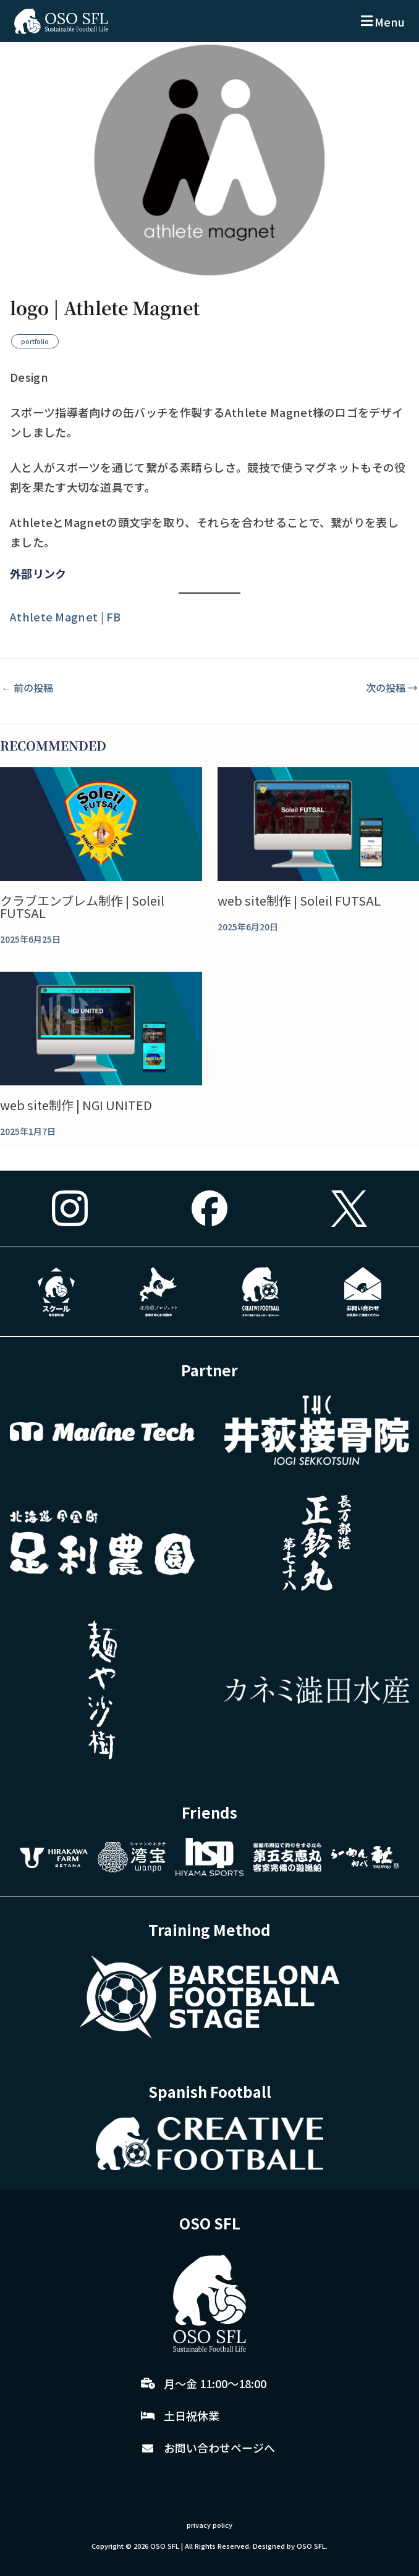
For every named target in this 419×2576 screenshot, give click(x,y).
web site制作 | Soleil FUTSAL (299, 900)
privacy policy (209, 2525)
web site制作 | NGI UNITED (76, 1105)
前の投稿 (27, 687)
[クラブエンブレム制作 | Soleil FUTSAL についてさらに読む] (101, 824)
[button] (381, 21)
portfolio (35, 341)
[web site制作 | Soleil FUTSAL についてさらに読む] (319, 824)
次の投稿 (392, 687)
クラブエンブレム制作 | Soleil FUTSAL (82, 906)
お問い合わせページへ (219, 2447)
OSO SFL (164, 2546)
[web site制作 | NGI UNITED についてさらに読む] (101, 1028)
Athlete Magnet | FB (65, 616)
